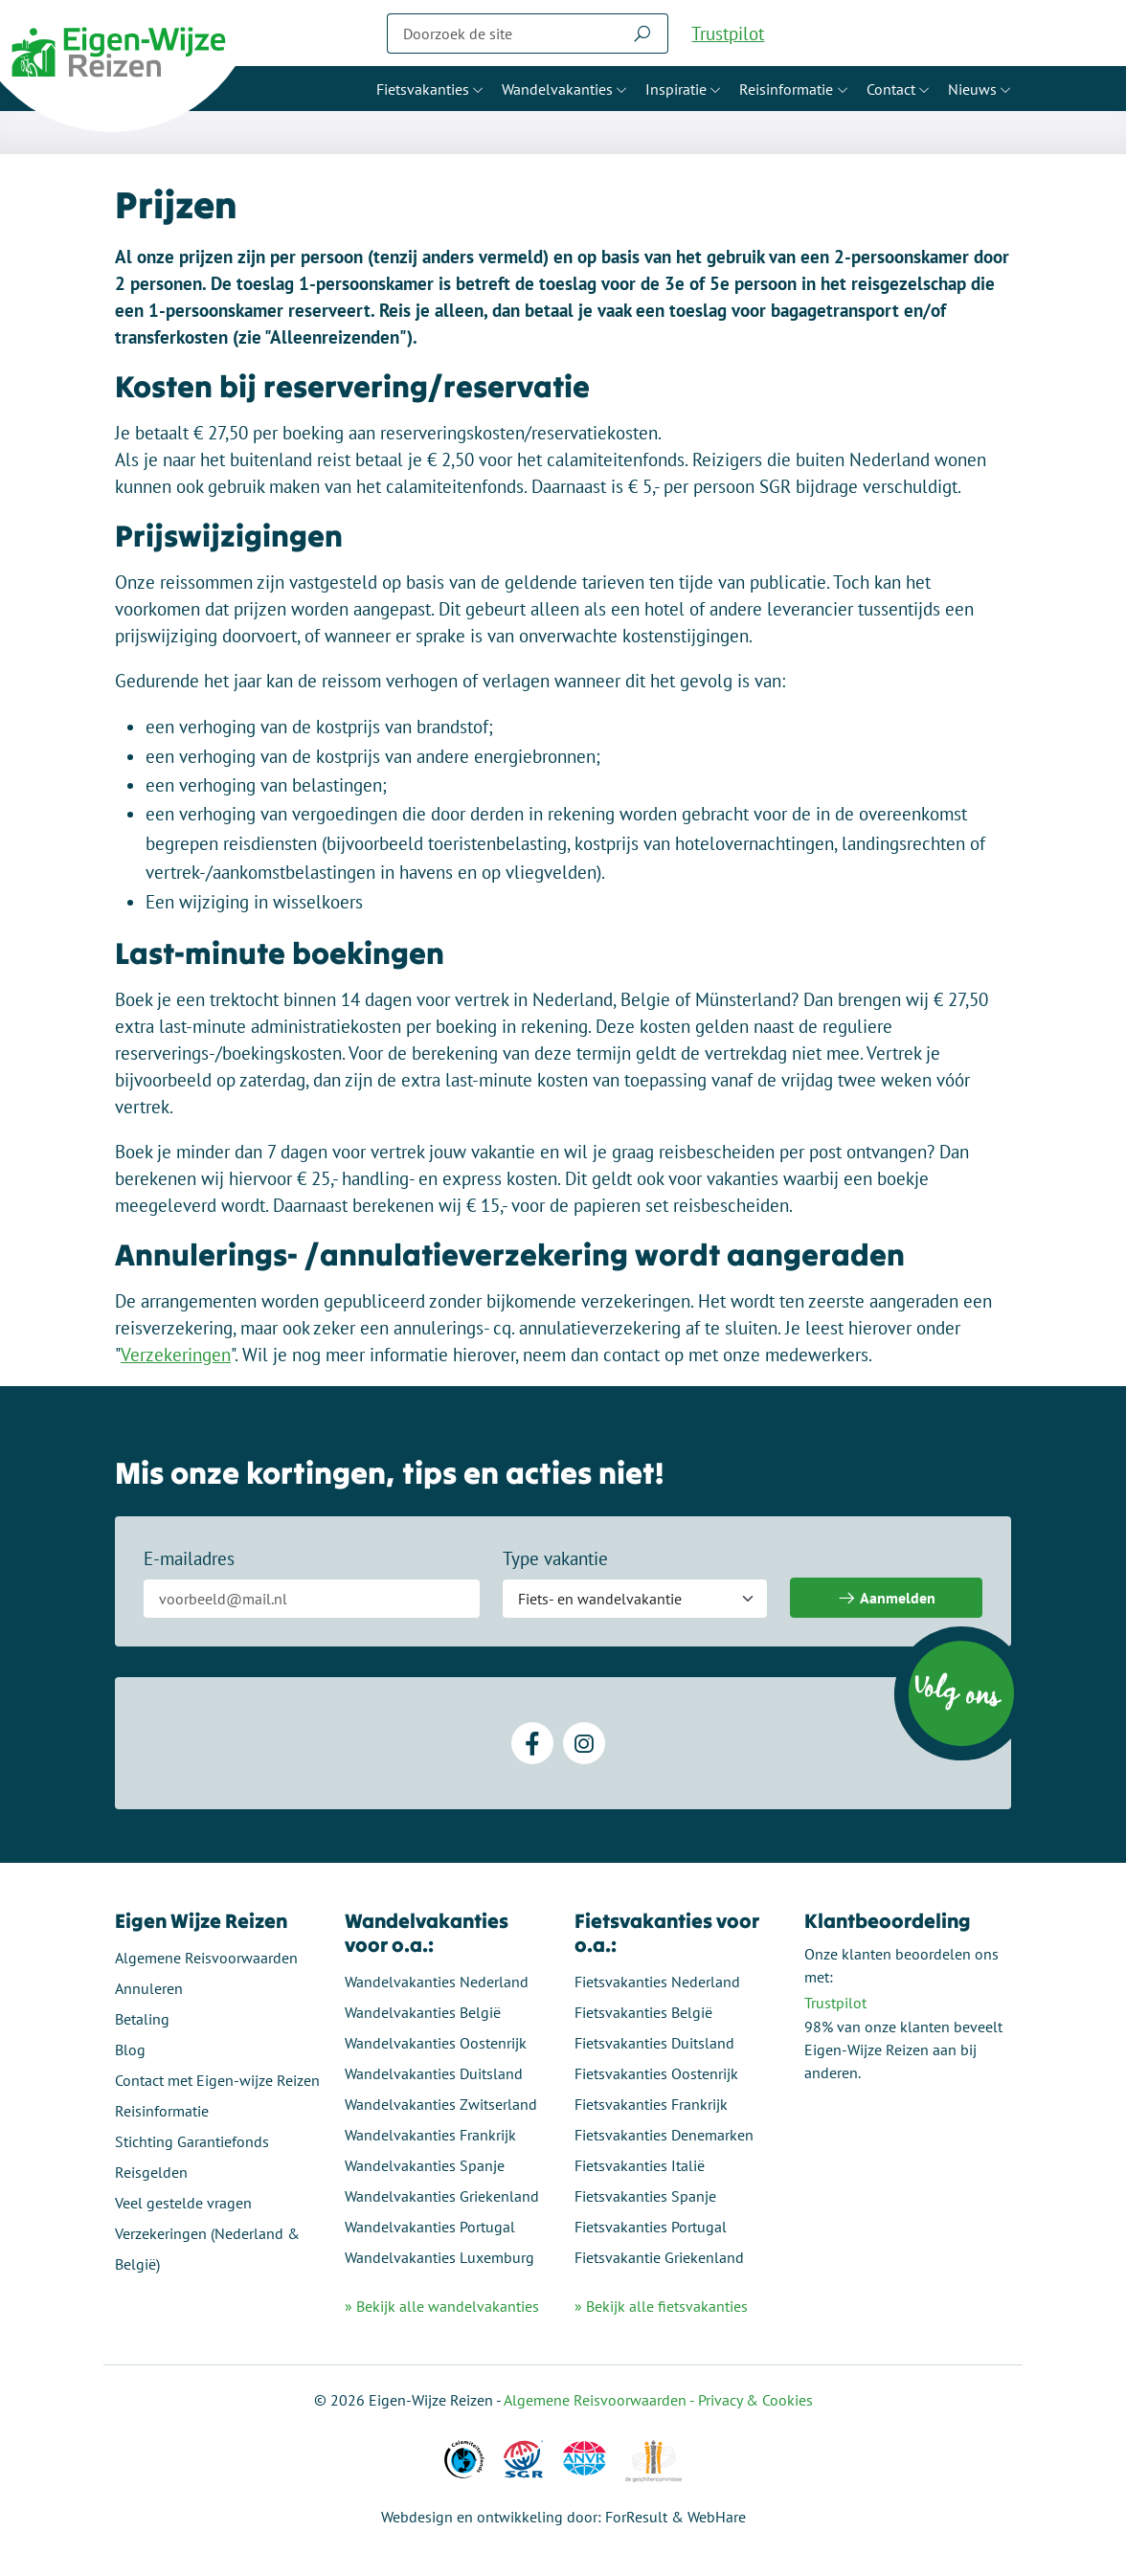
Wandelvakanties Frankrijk (430, 2134)
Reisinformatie (786, 89)
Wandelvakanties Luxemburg (439, 2257)
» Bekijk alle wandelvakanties (442, 2306)
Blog (130, 2049)
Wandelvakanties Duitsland (434, 2073)
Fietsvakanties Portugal (650, 2226)
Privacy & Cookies (755, 2399)
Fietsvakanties (422, 89)
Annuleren (149, 1988)
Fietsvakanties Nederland (657, 1981)
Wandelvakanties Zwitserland (441, 2104)
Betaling (142, 2018)
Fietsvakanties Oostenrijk (656, 2073)
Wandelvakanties (557, 89)
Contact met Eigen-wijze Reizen (217, 2080)
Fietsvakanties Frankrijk (651, 2104)
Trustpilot (727, 33)
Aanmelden (886, 1598)
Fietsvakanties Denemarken (664, 2134)
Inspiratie (676, 89)
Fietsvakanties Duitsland (654, 2042)
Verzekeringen (176, 1354)
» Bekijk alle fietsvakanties (661, 2306)
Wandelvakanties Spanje (425, 2165)
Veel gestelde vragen (183, 2202)
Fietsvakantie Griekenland (659, 2257)
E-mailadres (189, 1558)
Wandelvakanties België (423, 2012)
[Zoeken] (502, 33)
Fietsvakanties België (643, 2012)
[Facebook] (532, 1743)
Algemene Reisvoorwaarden (206, 1957)
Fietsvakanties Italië (639, 2165)
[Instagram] (584, 1743)
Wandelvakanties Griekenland (442, 2196)
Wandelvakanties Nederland (437, 1981)
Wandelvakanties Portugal (430, 2226)
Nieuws (972, 89)
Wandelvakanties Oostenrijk (436, 2042)
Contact (891, 89)
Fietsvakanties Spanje (645, 2196)
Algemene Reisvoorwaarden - (601, 2399)
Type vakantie (555, 1558)
